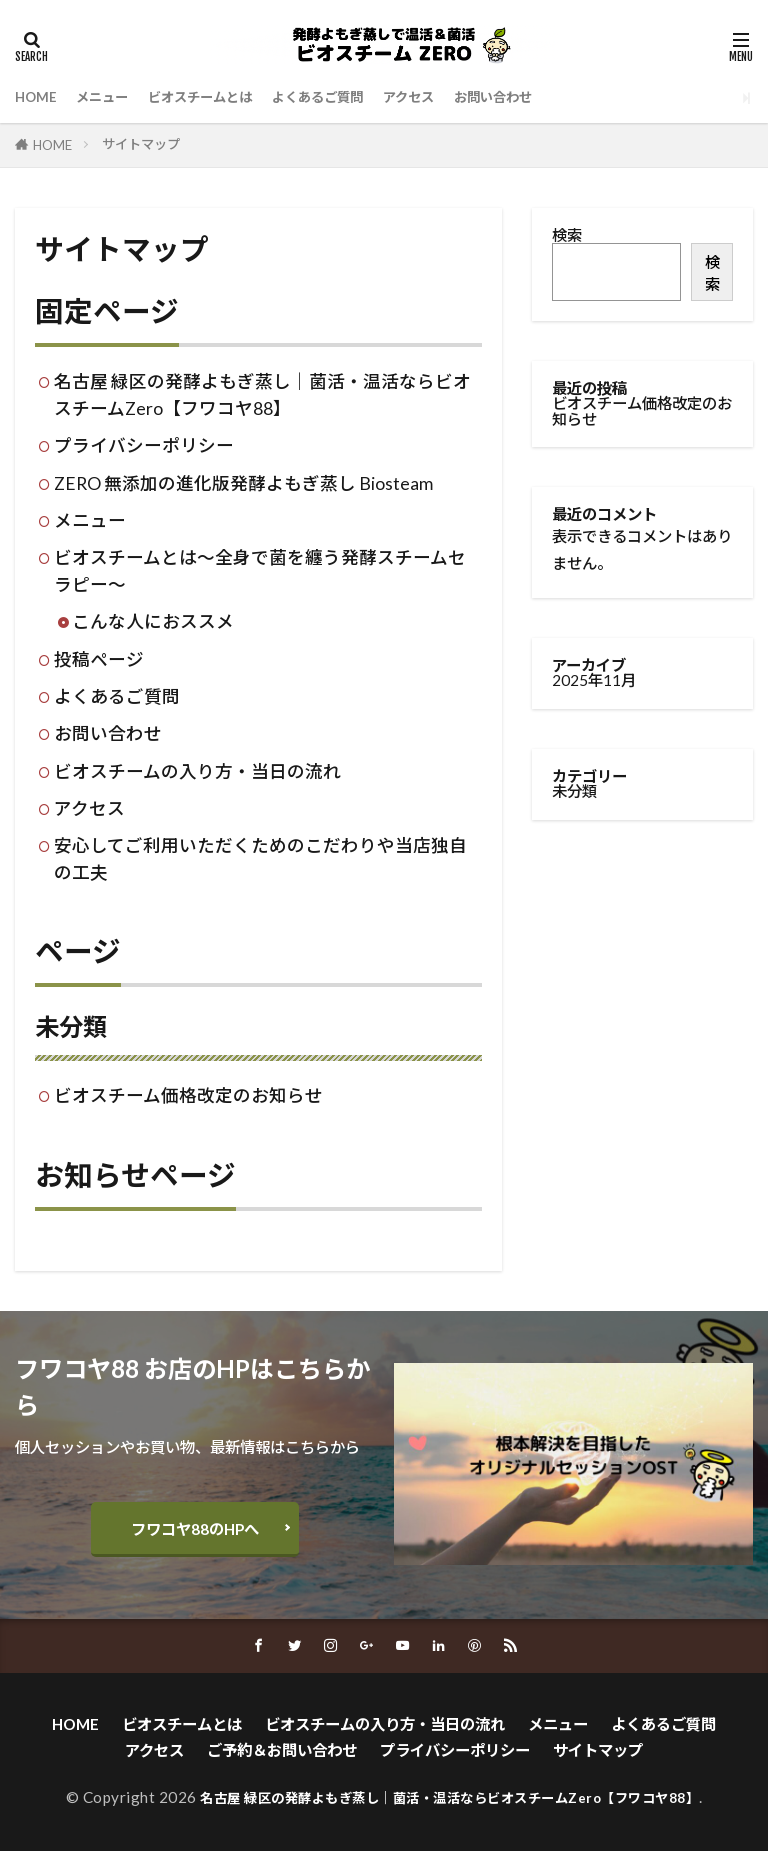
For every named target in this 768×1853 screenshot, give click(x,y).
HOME (38, 97)
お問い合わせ (551, 97)
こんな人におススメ (153, 621)
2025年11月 (594, 680)
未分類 (71, 1026)
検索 (567, 235)
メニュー (112, 97)
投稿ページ (99, 659)
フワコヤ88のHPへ (195, 1529)
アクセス (456, 97)
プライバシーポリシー (144, 445)
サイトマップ (141, 144)
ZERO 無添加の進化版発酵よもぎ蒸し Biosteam (243, 483)
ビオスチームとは (222, 97)
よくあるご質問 (354, 97)
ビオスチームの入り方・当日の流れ (197, 771)
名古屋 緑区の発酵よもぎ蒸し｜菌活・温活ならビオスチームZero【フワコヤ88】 (450, 1799)
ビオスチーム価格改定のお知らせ (188, 1095)
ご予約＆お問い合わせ (282, 1752)
